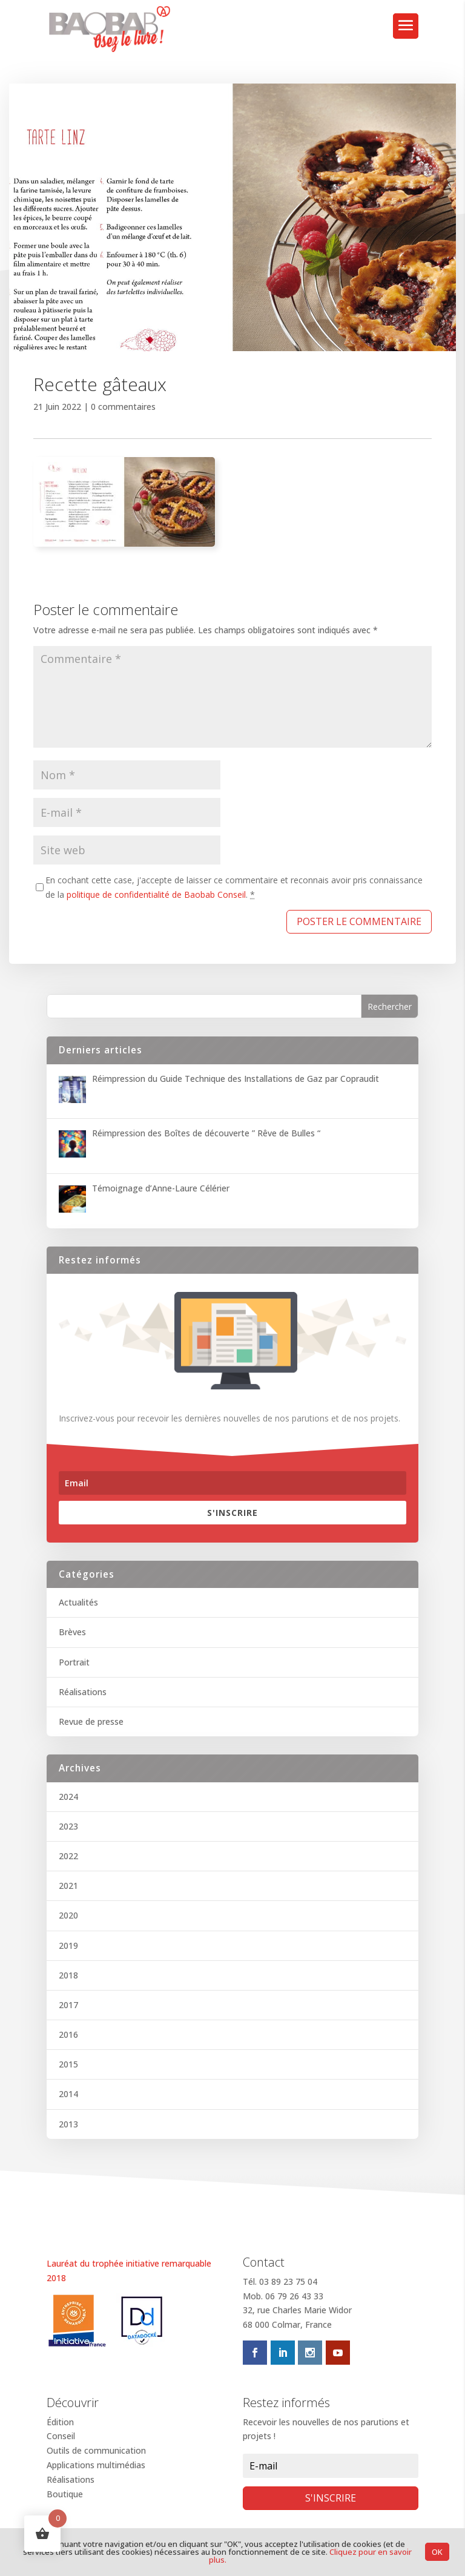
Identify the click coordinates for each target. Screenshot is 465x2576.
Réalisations (83, 1692)
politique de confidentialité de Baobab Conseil (156, 894)
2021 (68, 1885)
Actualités (78, 1602)
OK (437, 2551)
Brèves (72, 1632)
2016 (68, 2034)
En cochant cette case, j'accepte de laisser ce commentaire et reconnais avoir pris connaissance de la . (234, 887)
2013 (68, 2124)
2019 (68, 1945)
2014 (68, 2094)
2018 (68, 1975)
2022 (68, 1856)
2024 (68, 1796)
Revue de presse (91, 1721)
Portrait (74, 1662)
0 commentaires (123, 406)
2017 (68, 2005)
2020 (68, 1915)
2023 (68, 1826)
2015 (68, 2064)
